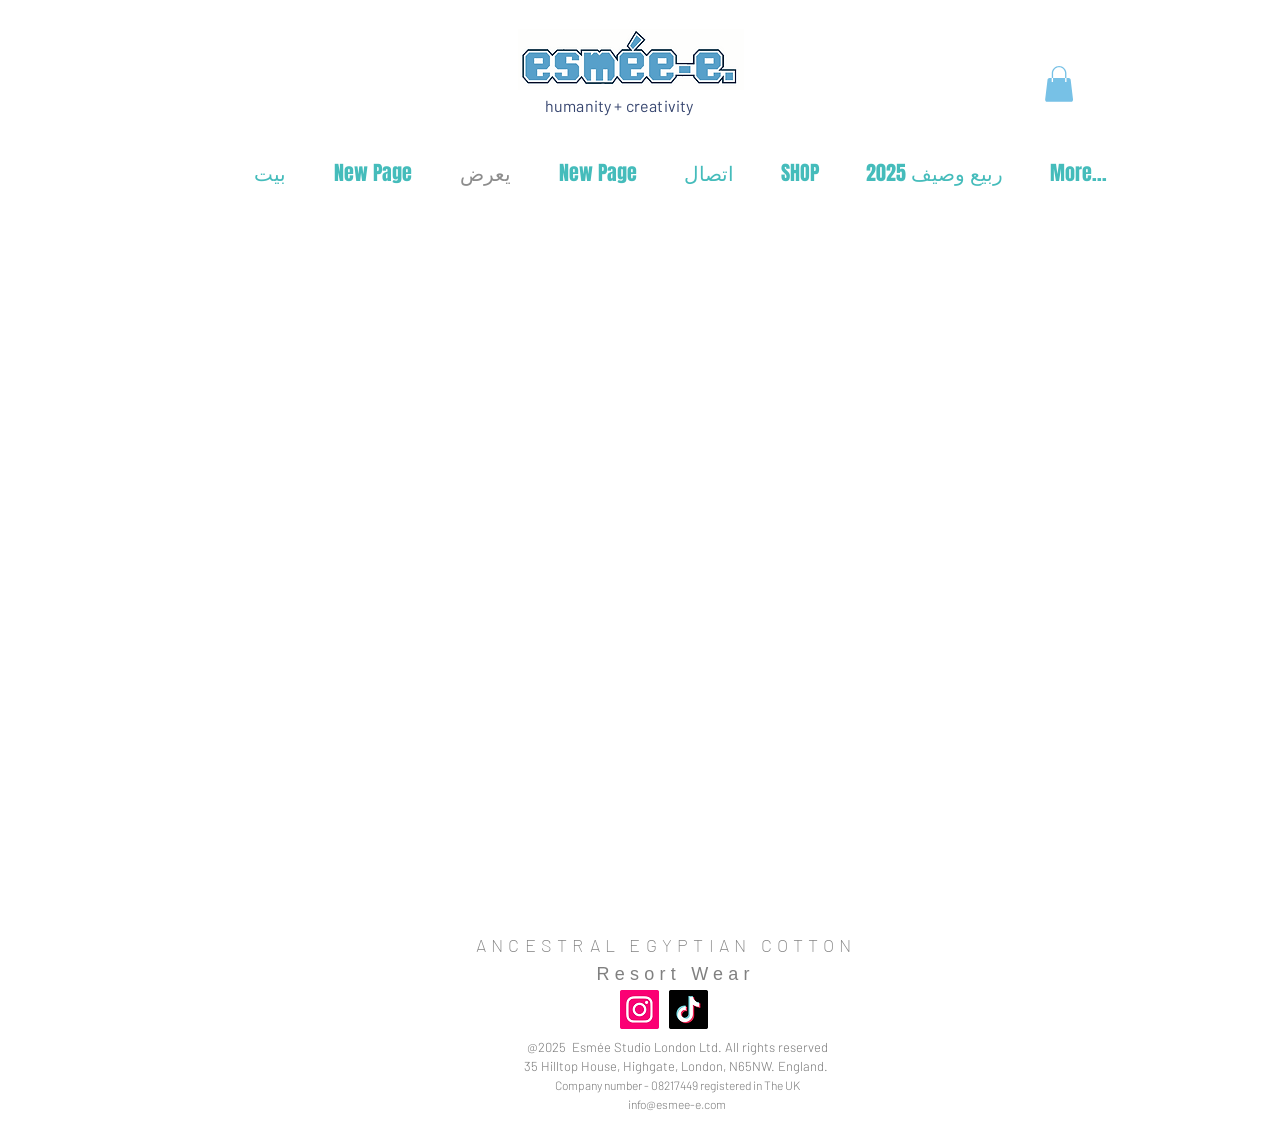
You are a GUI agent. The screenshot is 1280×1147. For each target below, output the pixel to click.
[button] (1059, 84)
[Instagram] (639, 1009)
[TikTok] (688, 1009)
